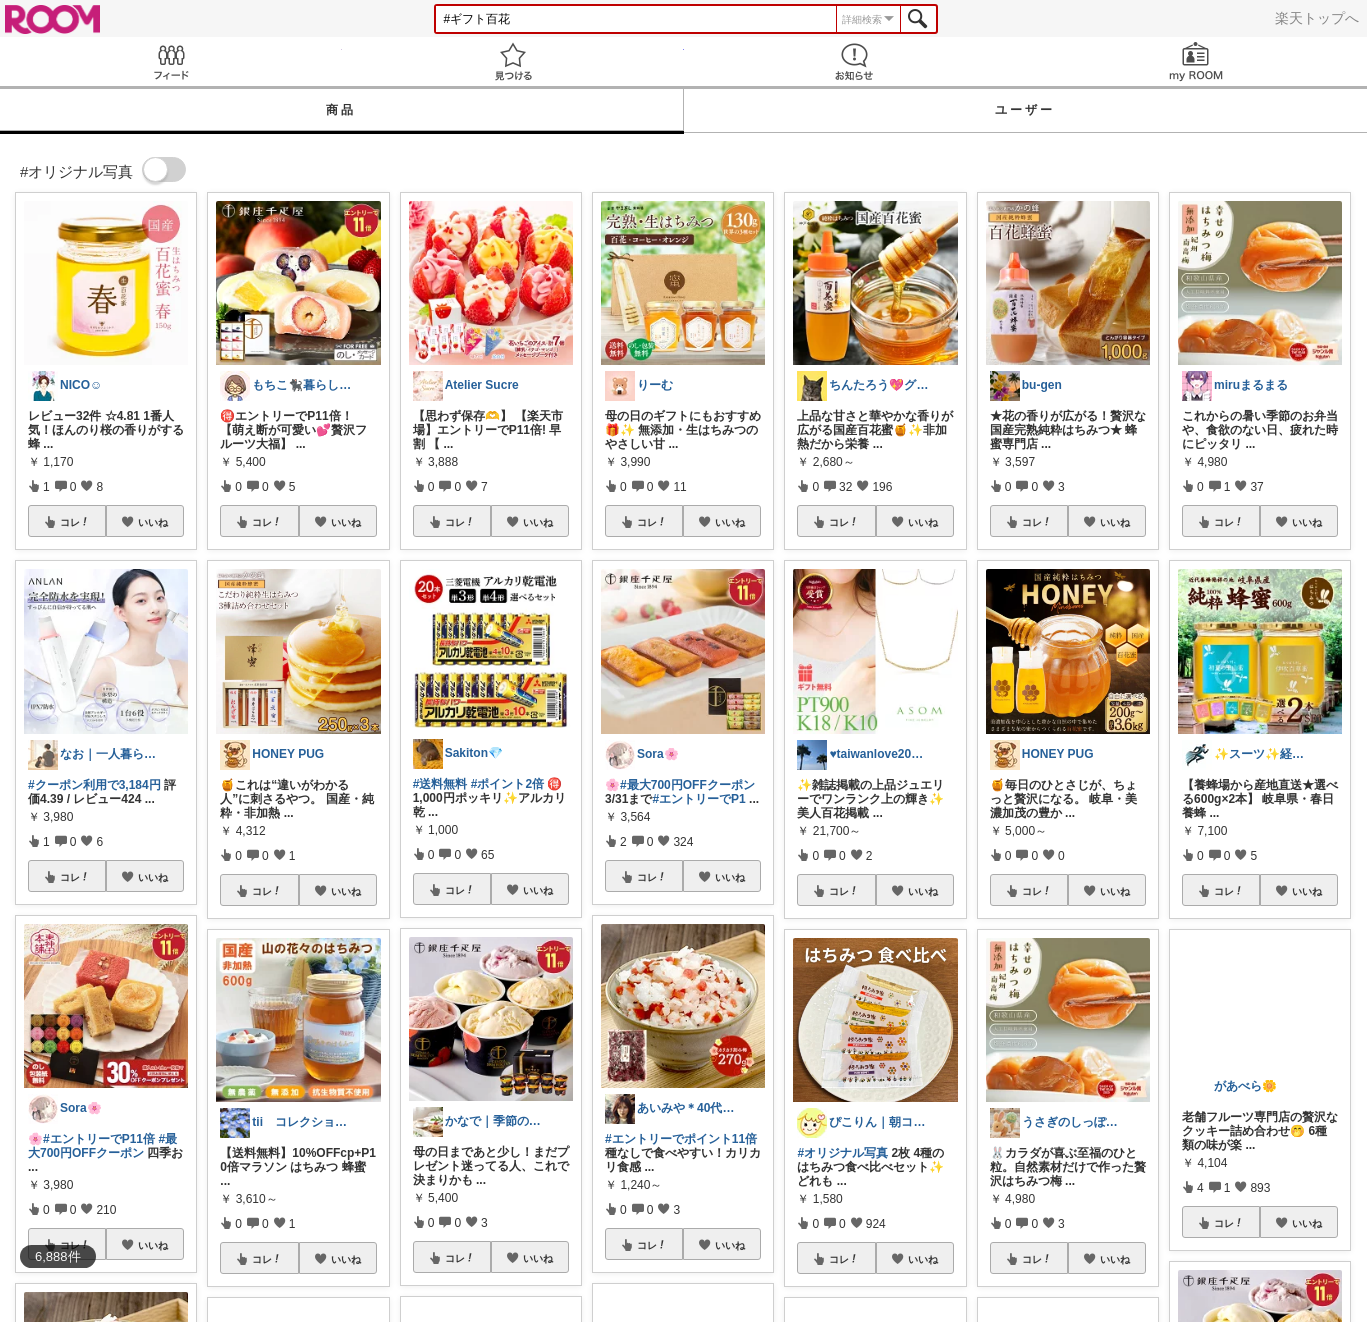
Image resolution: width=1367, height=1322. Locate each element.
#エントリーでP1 (698, 799)
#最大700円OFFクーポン (102, 1146)
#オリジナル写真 (842, 1153)
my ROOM (1196, 61)
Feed (171, 61)
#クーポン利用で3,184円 (94, 785)
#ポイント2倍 (507, 784)
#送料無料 (440, 784)
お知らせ (855, 61)
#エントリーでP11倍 (99, 1139)
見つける (513, 61)
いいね (153, 522)
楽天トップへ (1317, 18)
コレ (75, 522)
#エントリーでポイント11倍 (681, 1139)
